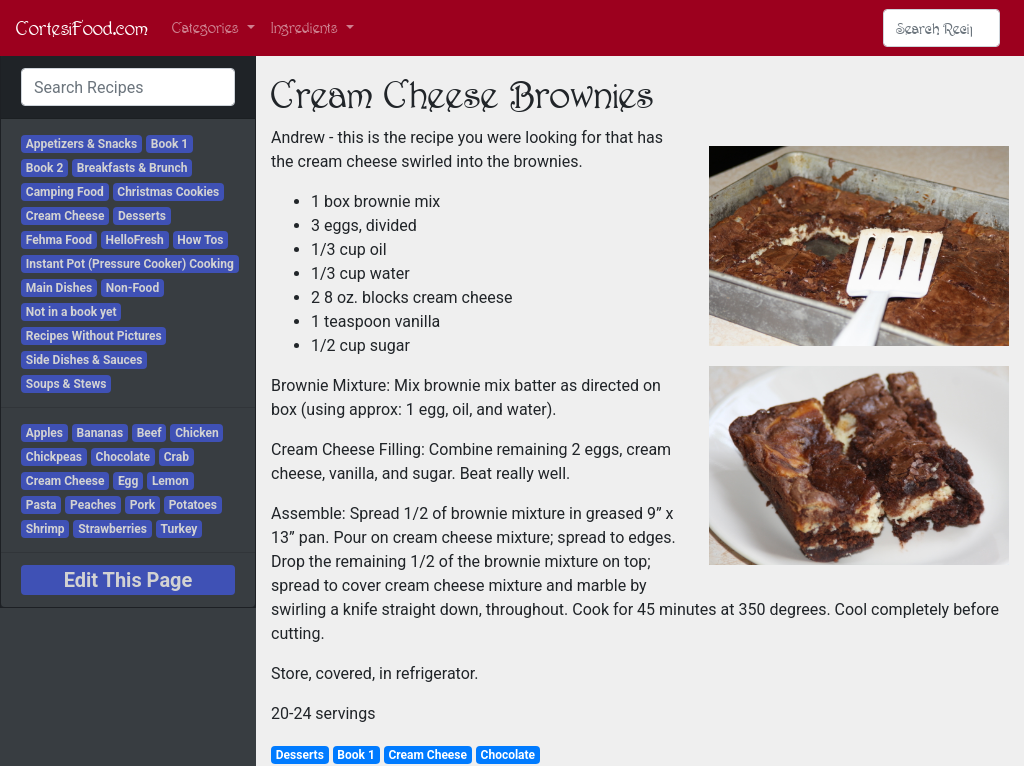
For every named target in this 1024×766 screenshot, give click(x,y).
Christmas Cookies (168, 192)
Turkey (178, 529)
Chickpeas (54, 457)
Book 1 (169, 144)
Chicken (197, 433)
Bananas (100, 433)
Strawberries (112, 529)
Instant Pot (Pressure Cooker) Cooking (130, 264)
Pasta (41, 505)
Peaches (93, 505)
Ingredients (306, 27)
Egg (128, 481)
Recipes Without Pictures (94, 336)
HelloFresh (135, 240)
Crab (176, 457)
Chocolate (123, 457)
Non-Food (132, 288)
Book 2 (44, 168)
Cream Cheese (65, 216)
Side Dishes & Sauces (84, 360)
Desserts (142, 216)
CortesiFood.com (82, 28)
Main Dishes (59, 288)
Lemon (170, 481)
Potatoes (193, 505)
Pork (142, 505)
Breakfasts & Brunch (132, 168)
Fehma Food (59, 240)
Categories (207, 27)
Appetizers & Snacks (81, 144)
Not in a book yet (71, 312)
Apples (44, 433)
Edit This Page (128, 580)
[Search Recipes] (941, 28)
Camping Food (65, 192)
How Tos (200, 240)
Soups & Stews (66, 384)
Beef (149, 433)
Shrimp (45, 529)
